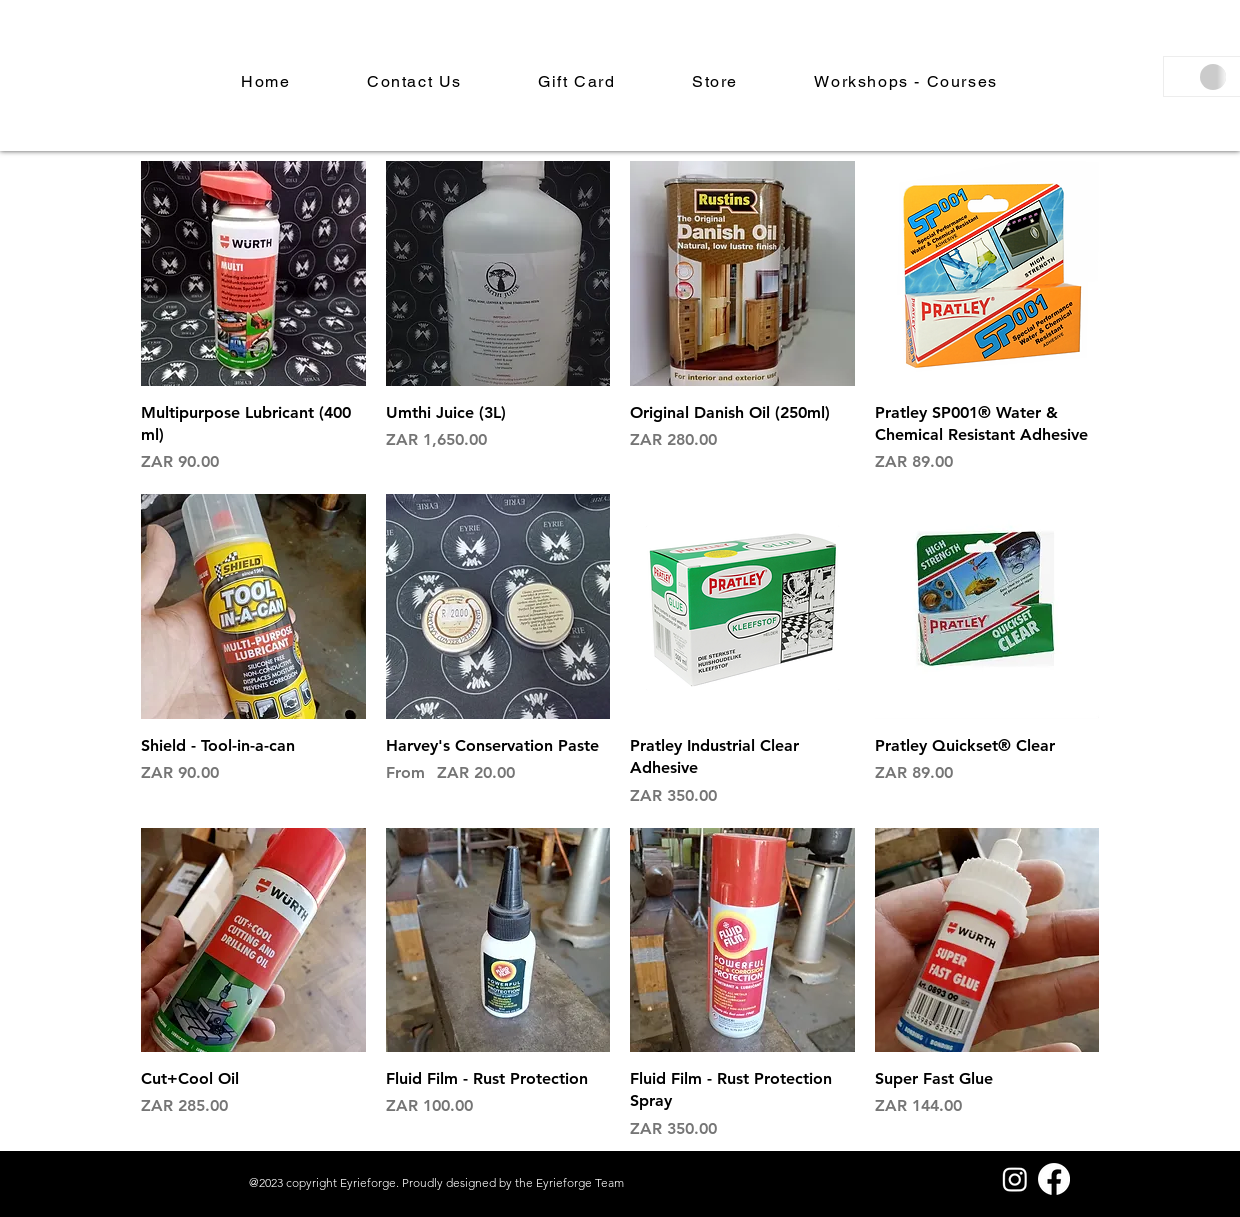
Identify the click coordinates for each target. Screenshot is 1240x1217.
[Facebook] (1054, 1179)
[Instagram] (1015, 1179)
